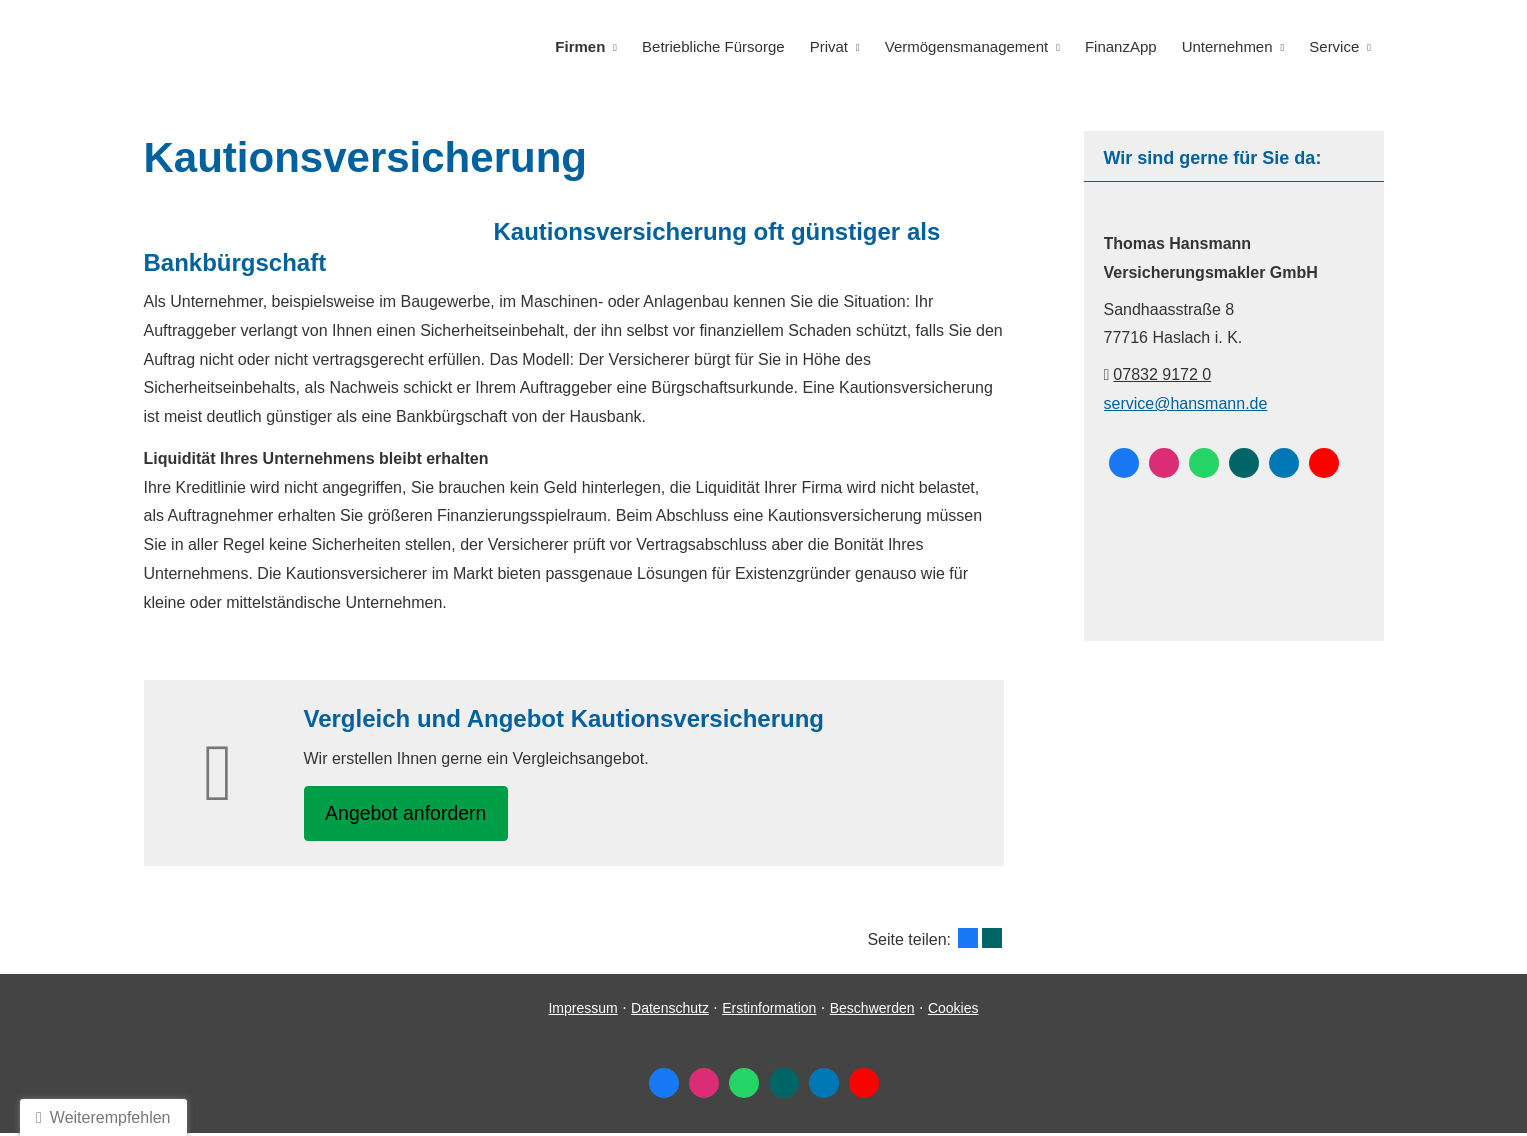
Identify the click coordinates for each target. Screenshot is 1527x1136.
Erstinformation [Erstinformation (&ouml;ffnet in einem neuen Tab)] (769, 1012)
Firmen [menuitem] (587, 46)
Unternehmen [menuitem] (1228, 46)
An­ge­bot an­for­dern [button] (413, 813)
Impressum (582, 1012)
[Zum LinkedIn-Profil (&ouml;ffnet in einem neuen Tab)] (1284, 462)
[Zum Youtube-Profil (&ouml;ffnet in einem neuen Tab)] (1324, 462)
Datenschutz (670, 1012)
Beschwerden (872, 1012)
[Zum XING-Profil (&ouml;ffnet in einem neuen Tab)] (1244, 462)
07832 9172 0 (1162, 373)
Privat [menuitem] (833, 46)
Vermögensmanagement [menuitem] (969, 46)
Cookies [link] (953, 1012)
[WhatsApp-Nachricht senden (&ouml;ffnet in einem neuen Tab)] (1204, 462)
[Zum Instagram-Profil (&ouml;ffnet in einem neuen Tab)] (1164, 462)
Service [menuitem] (1335, 46)
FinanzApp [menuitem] (1124, 46)
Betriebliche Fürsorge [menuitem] (719, 46)
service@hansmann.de (1186, 402)
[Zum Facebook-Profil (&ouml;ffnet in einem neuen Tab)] (1124, 462)
